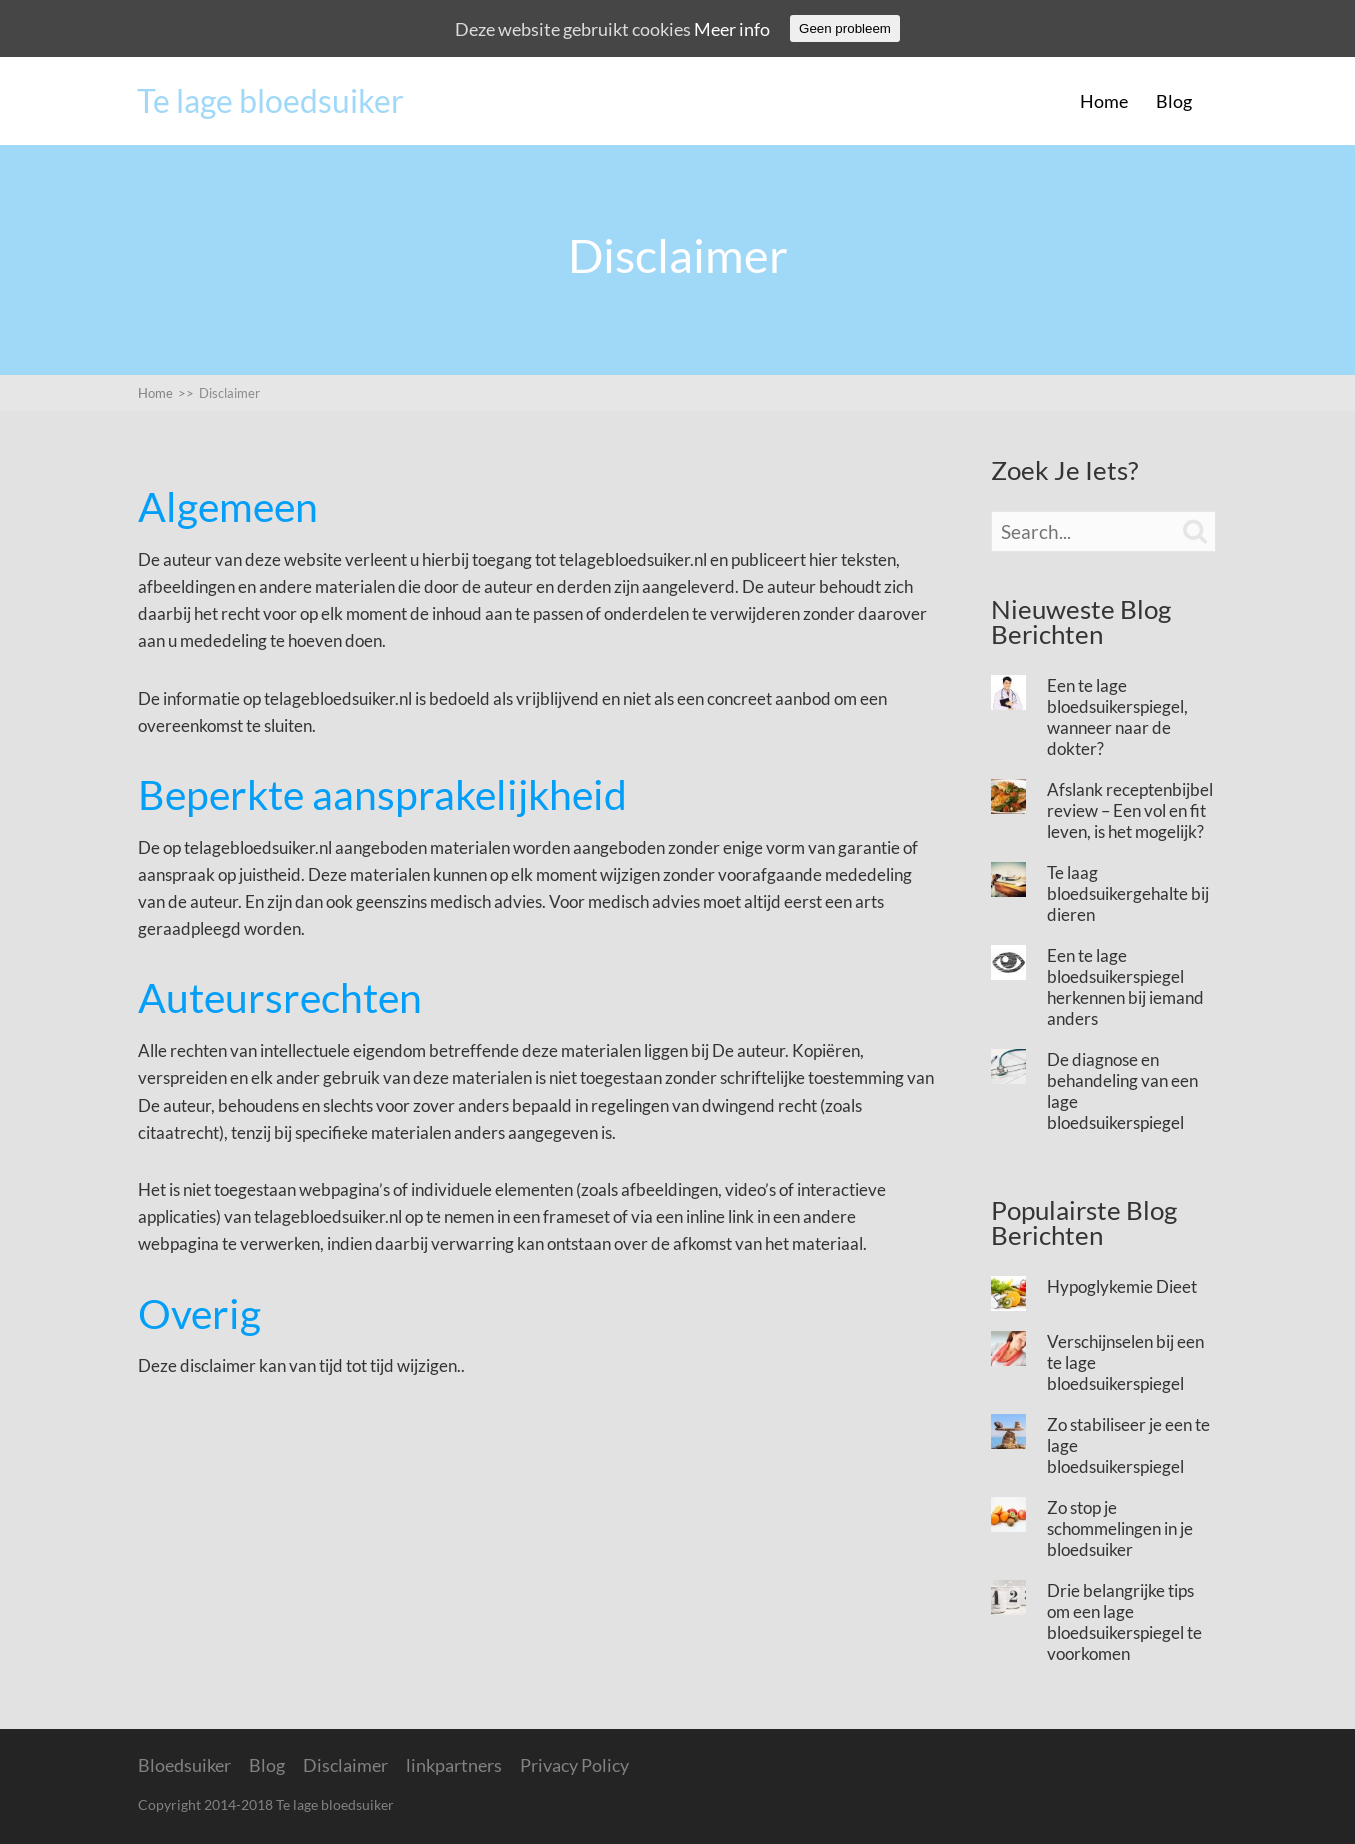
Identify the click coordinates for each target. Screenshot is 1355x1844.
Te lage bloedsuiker (270, 100)
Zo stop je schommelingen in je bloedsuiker (1120, 1528)
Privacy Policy (574, 1765)
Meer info (732, 29)
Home (1104, 101)
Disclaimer (229, 393)
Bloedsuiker (184, 1765)
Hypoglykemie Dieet (1122, 1286)
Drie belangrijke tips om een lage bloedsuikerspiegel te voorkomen (1124, 1622)
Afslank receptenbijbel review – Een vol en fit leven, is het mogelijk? (1130, 810)
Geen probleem (845, 28)
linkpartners (454, 1765)
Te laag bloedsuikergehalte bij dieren (1128, 893)
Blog (1174, 101)
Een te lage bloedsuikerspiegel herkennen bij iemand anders (1125, 987)
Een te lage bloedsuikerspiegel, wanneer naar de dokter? (1117, 717)
